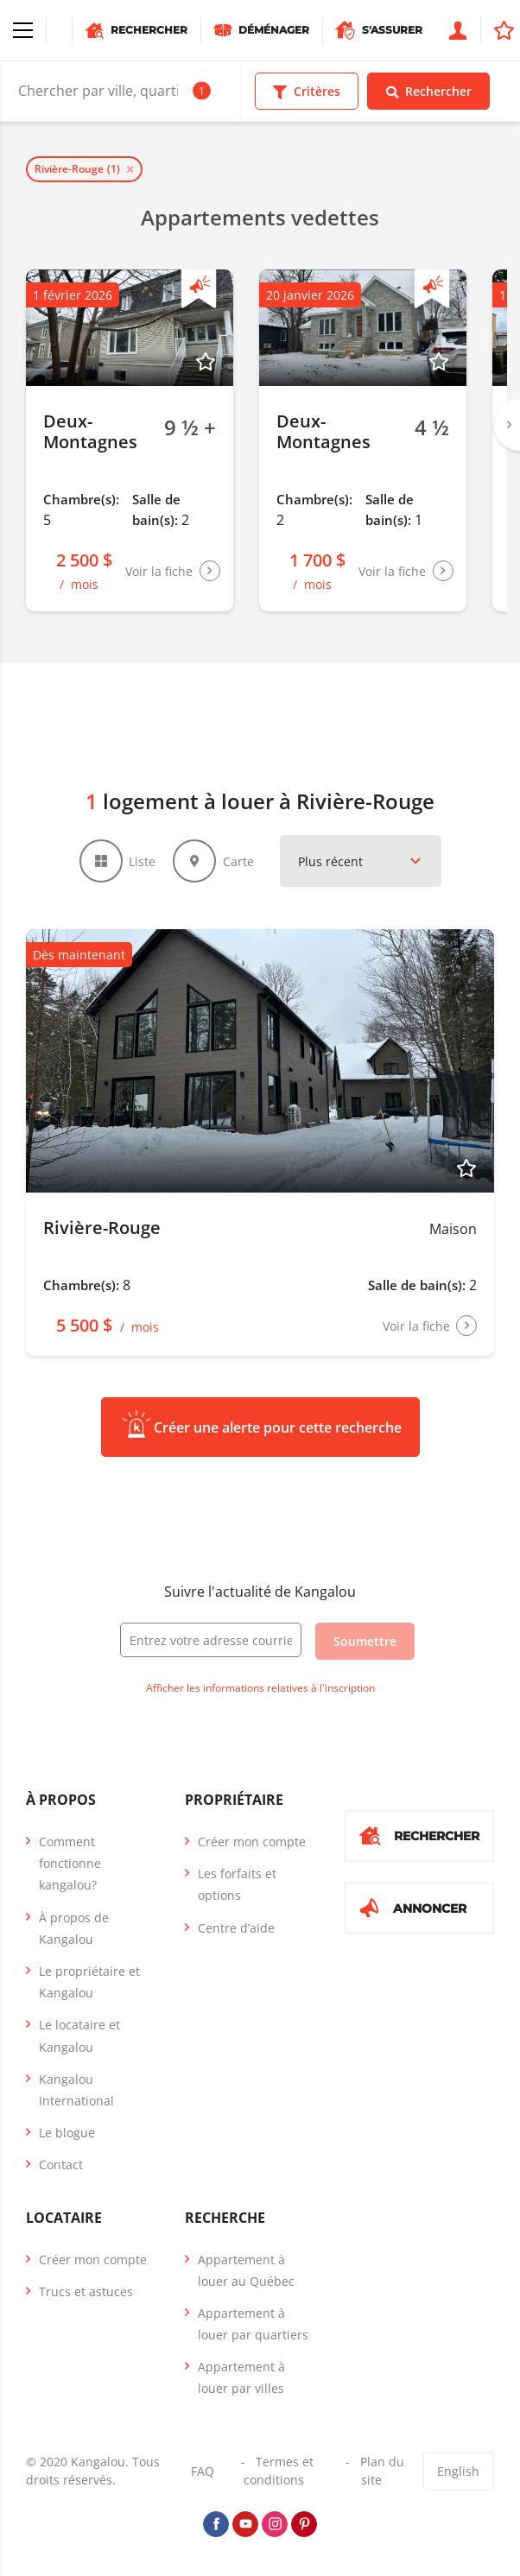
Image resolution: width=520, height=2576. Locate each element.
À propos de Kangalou (74, 1928)
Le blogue (67, 2132)
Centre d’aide (236, 1928)
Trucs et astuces (86, 2291)
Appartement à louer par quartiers (253, 2324)
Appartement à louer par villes (241, 2377)
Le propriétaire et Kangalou (89, 1982)
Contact (61, 2164)
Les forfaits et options (237, 1884)
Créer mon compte (252, 1841)
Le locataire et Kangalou (79, 2035)
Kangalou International (76, 2090)
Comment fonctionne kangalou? (70, 1863)
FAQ (202, 2471)
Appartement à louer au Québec (246, 2269)
